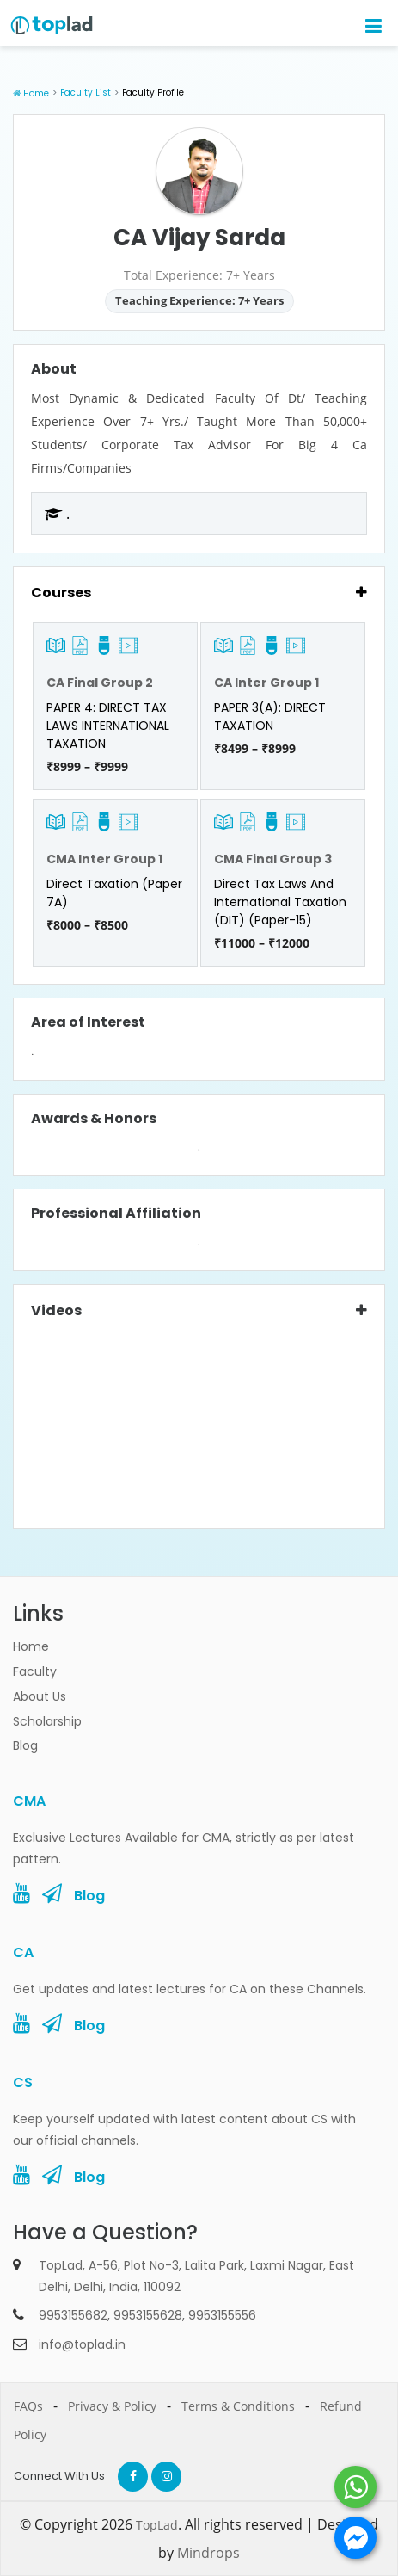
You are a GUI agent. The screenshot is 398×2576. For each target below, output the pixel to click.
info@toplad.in (82, 2343)
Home (36, 93)
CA (23, 1952)
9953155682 (73, 2315)
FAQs (28, 2406)
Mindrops (208, 2552)
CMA (29, 1801)
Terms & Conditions (238, 2406)
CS (23, 2082)
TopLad (157, 2525)
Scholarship (47, 1721)
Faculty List (85, 92)
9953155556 (222, 2315)
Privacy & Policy (112, 2406)
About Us (39, 1696)
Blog (25, 1745)
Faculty (35, 1671)
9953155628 (147, 2315)
